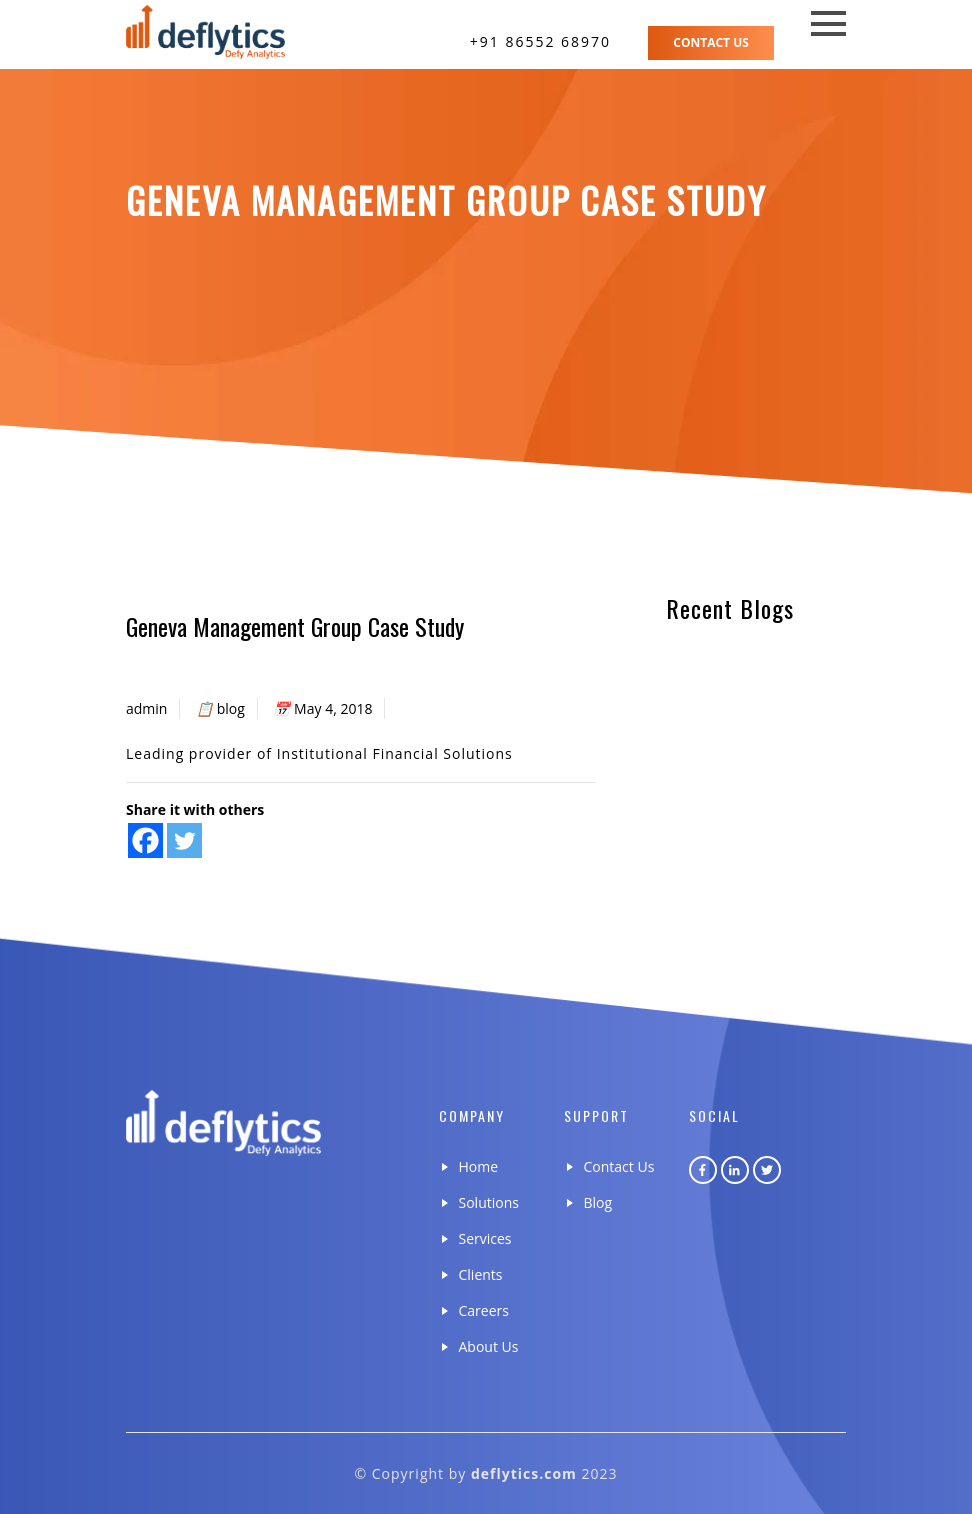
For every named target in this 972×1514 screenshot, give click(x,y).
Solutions (489, 1202)
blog (231, 708)
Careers (484, 1310)
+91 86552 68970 (540, 41)
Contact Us (711, 42)
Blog (598, 1202)
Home (479, 1166)
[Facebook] (145, 840)
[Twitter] (184, 840)
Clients (481, 1274)
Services (485, 1238)
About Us (489, 1346)
